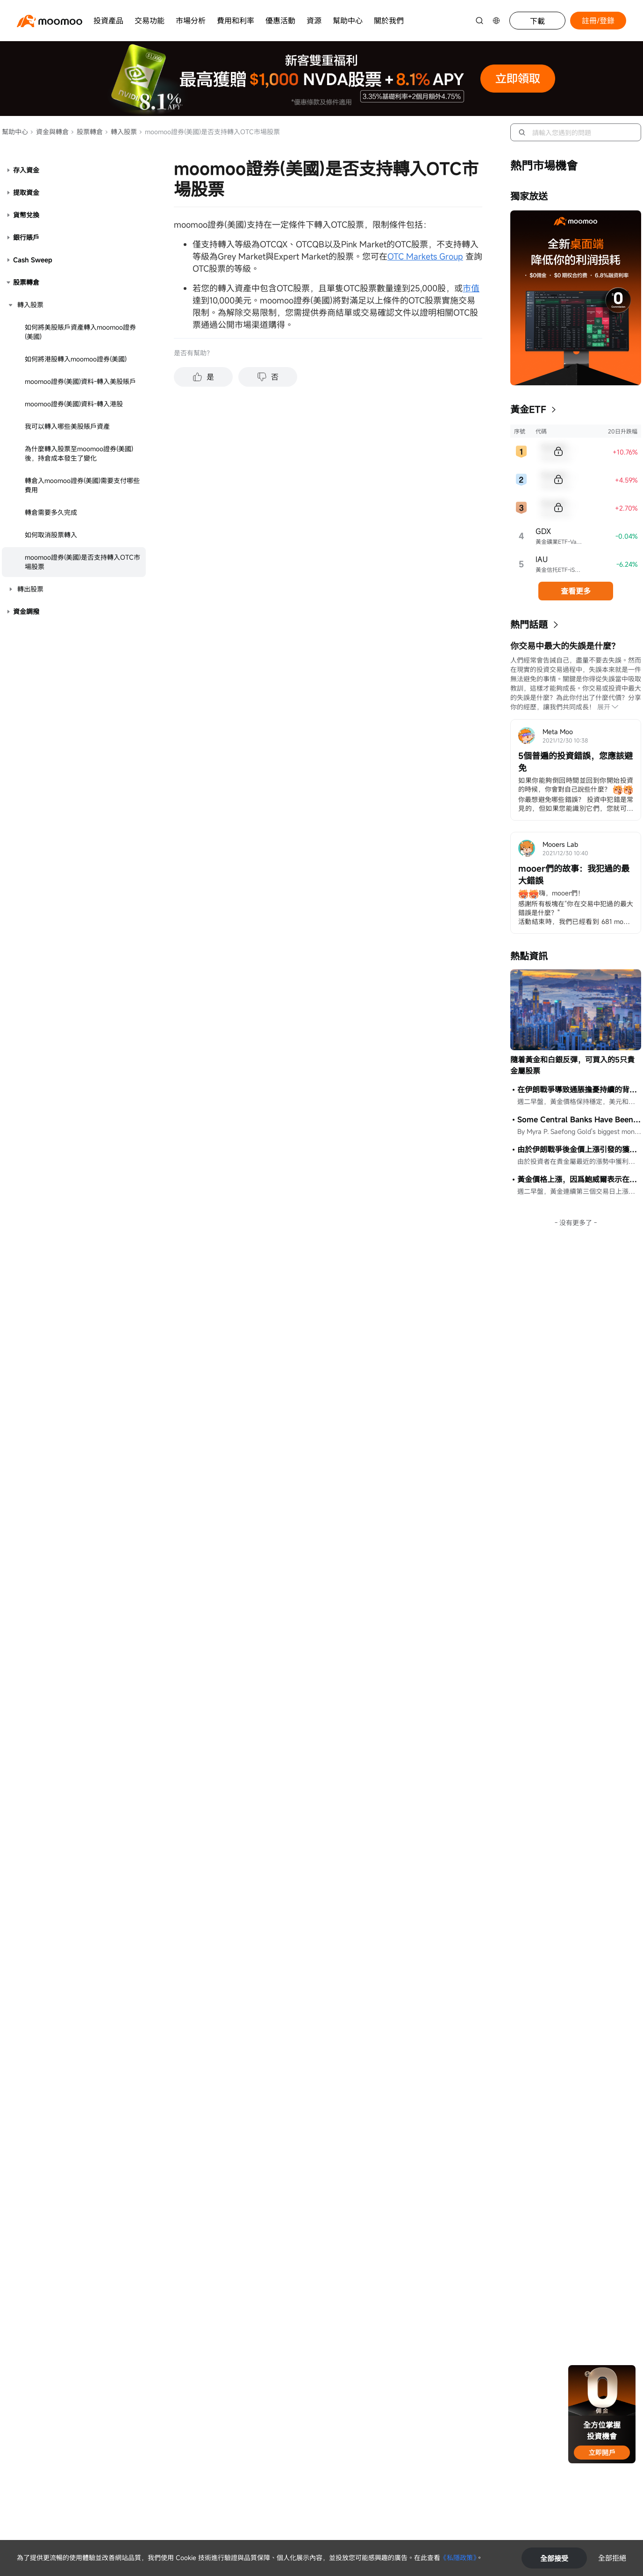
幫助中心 (348, 20)
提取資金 (26, 192)
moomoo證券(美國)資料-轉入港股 (74, 403)
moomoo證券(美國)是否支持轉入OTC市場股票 (82, 562)
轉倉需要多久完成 (51, 512)
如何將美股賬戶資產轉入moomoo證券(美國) (80, 332)
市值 (471, 288)
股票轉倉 (87, 131)
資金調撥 (26, 611)
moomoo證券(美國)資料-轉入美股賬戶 (80, 381)
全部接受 (554, 2558)
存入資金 (26, 170)
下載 (537, 21)
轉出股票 (30, 588)
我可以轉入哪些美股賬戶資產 (67, 426)
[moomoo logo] (49, 20)
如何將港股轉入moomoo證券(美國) (76, 358)
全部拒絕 (612, 2557)
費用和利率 (235, 20)
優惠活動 (280, 20)
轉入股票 (121, 131)
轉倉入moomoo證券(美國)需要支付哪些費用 (82, 485)
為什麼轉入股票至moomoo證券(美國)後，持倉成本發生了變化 (79, 453)
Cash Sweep (32, 259)
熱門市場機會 (544, 165)
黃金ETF (528, 409)
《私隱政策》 (458, 2557)
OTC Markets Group (425, 256)
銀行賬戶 (26, 237)
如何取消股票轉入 (51, 534)
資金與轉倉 (49, 131)
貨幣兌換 (26, 214)
